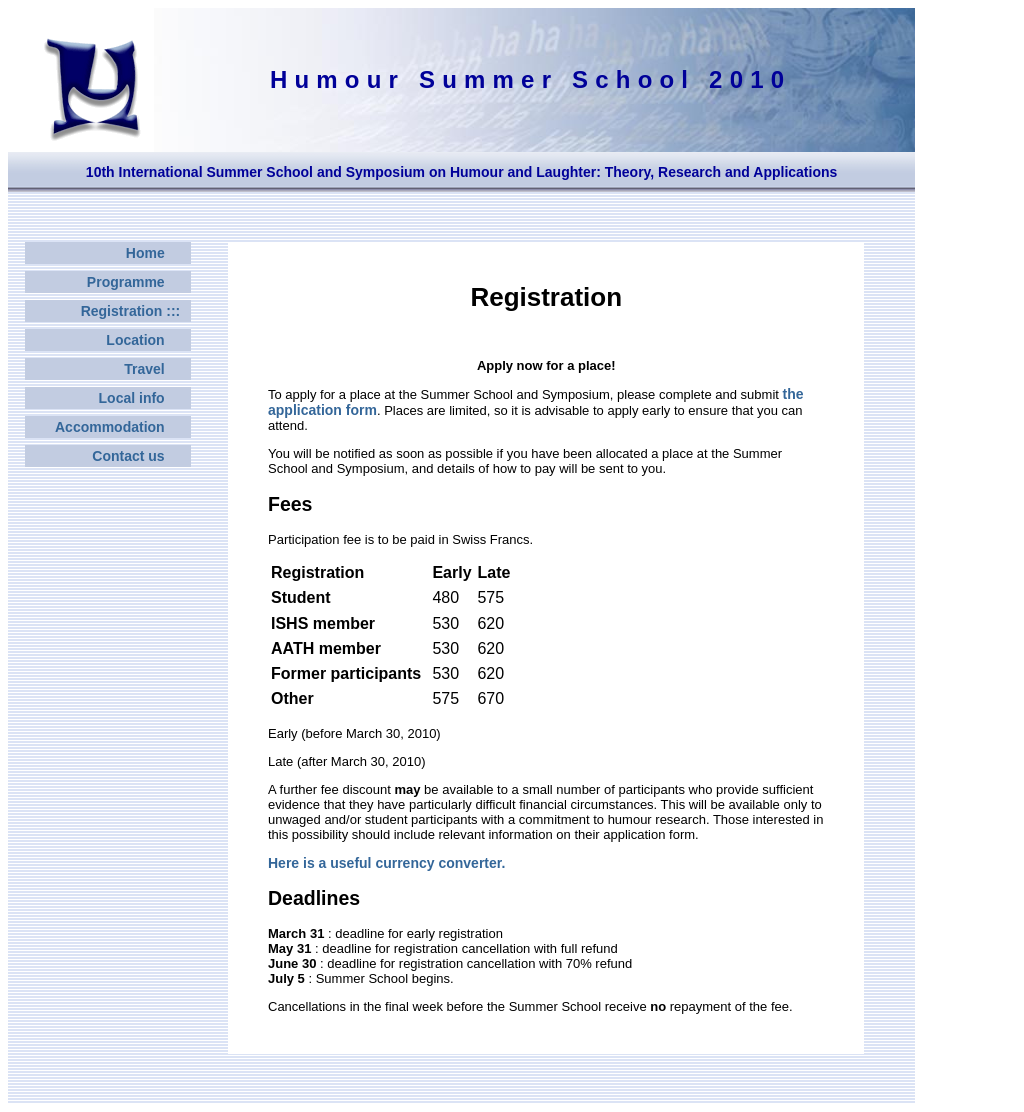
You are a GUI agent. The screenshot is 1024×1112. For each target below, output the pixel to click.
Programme (137, 282)
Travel (156, 369)
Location (147, 340)
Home (157, 253)
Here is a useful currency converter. (386, 863)
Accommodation (121, 427)
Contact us (140, 456)
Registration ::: (134, 311)
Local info (143, 398)
